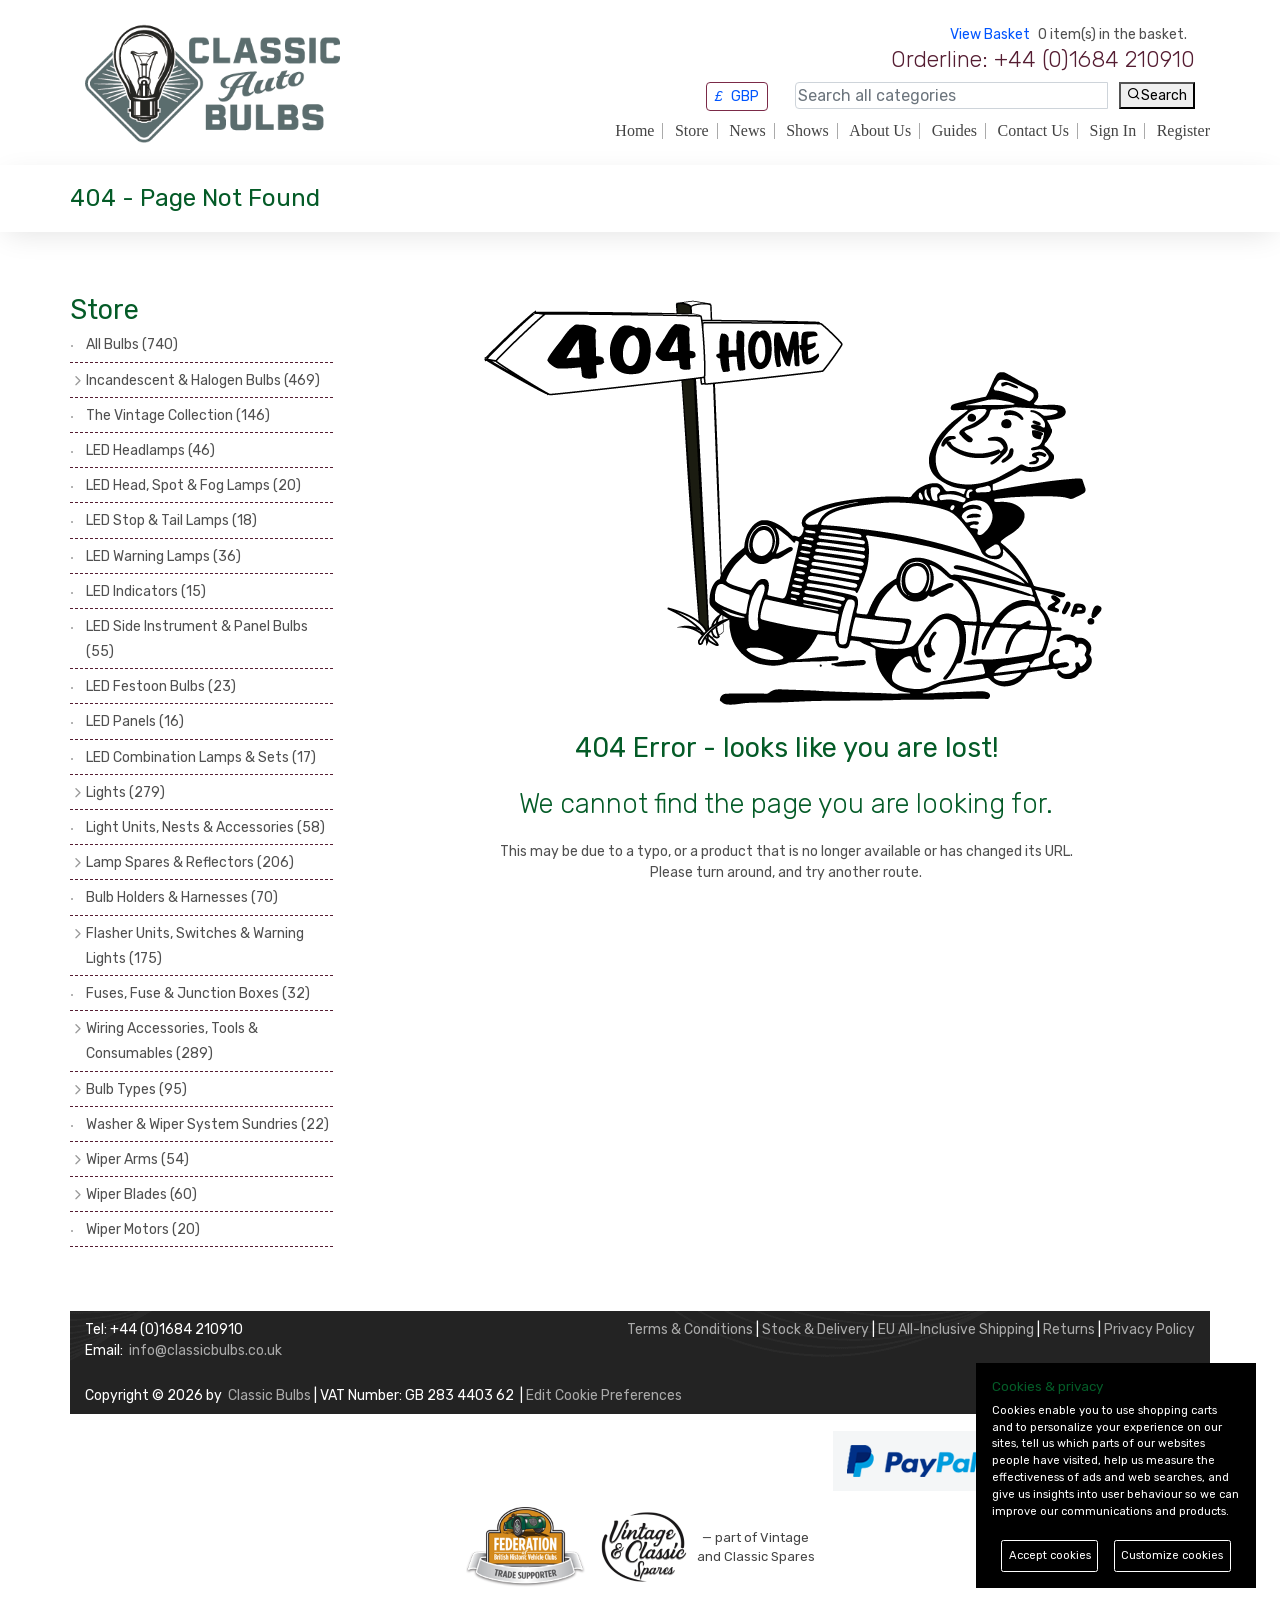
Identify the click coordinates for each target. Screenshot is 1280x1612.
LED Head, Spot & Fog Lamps (193, 485)
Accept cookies (1050, 1555)
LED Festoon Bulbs (161, 686)
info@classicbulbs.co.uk (205, 1350)
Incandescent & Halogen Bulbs (203, 380)
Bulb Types (136, 1089)
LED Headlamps (150, 450)
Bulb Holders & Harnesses (182, 897)
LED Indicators (146, 591)
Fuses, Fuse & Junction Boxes (198, 993)
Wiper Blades (141, 1194)
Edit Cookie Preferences (604, 1395)
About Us (880, 131)
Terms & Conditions (690, 1329)
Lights (125, 792)
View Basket (990, 34)
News (747, 131)
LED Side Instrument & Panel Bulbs (197, 639)
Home (634, 131)
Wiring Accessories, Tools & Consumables (172, 1041)
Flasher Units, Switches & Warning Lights (195, 946)
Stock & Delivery (815, 1329)
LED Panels (135, 721)
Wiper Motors (143, 1229)
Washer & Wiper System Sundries (207, 1124)
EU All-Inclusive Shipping (956, 1329)
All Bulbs (132, 344)
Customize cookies (1172, 1555)
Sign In (1113, 131)
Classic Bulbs (269, 1395)
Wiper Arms (137, 1159)
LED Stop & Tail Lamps (171, 520)
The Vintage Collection (178, 415)
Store (692, 131)
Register (1183, 131)
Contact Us (1033, 131)
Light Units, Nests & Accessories (205, 827)
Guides (954, 131)
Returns (1069, 1329)
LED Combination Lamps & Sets (201, 757)
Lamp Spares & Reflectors (190, 862)
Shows (807, 131)
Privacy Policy (1149, 1329)
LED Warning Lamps (163, 556)
